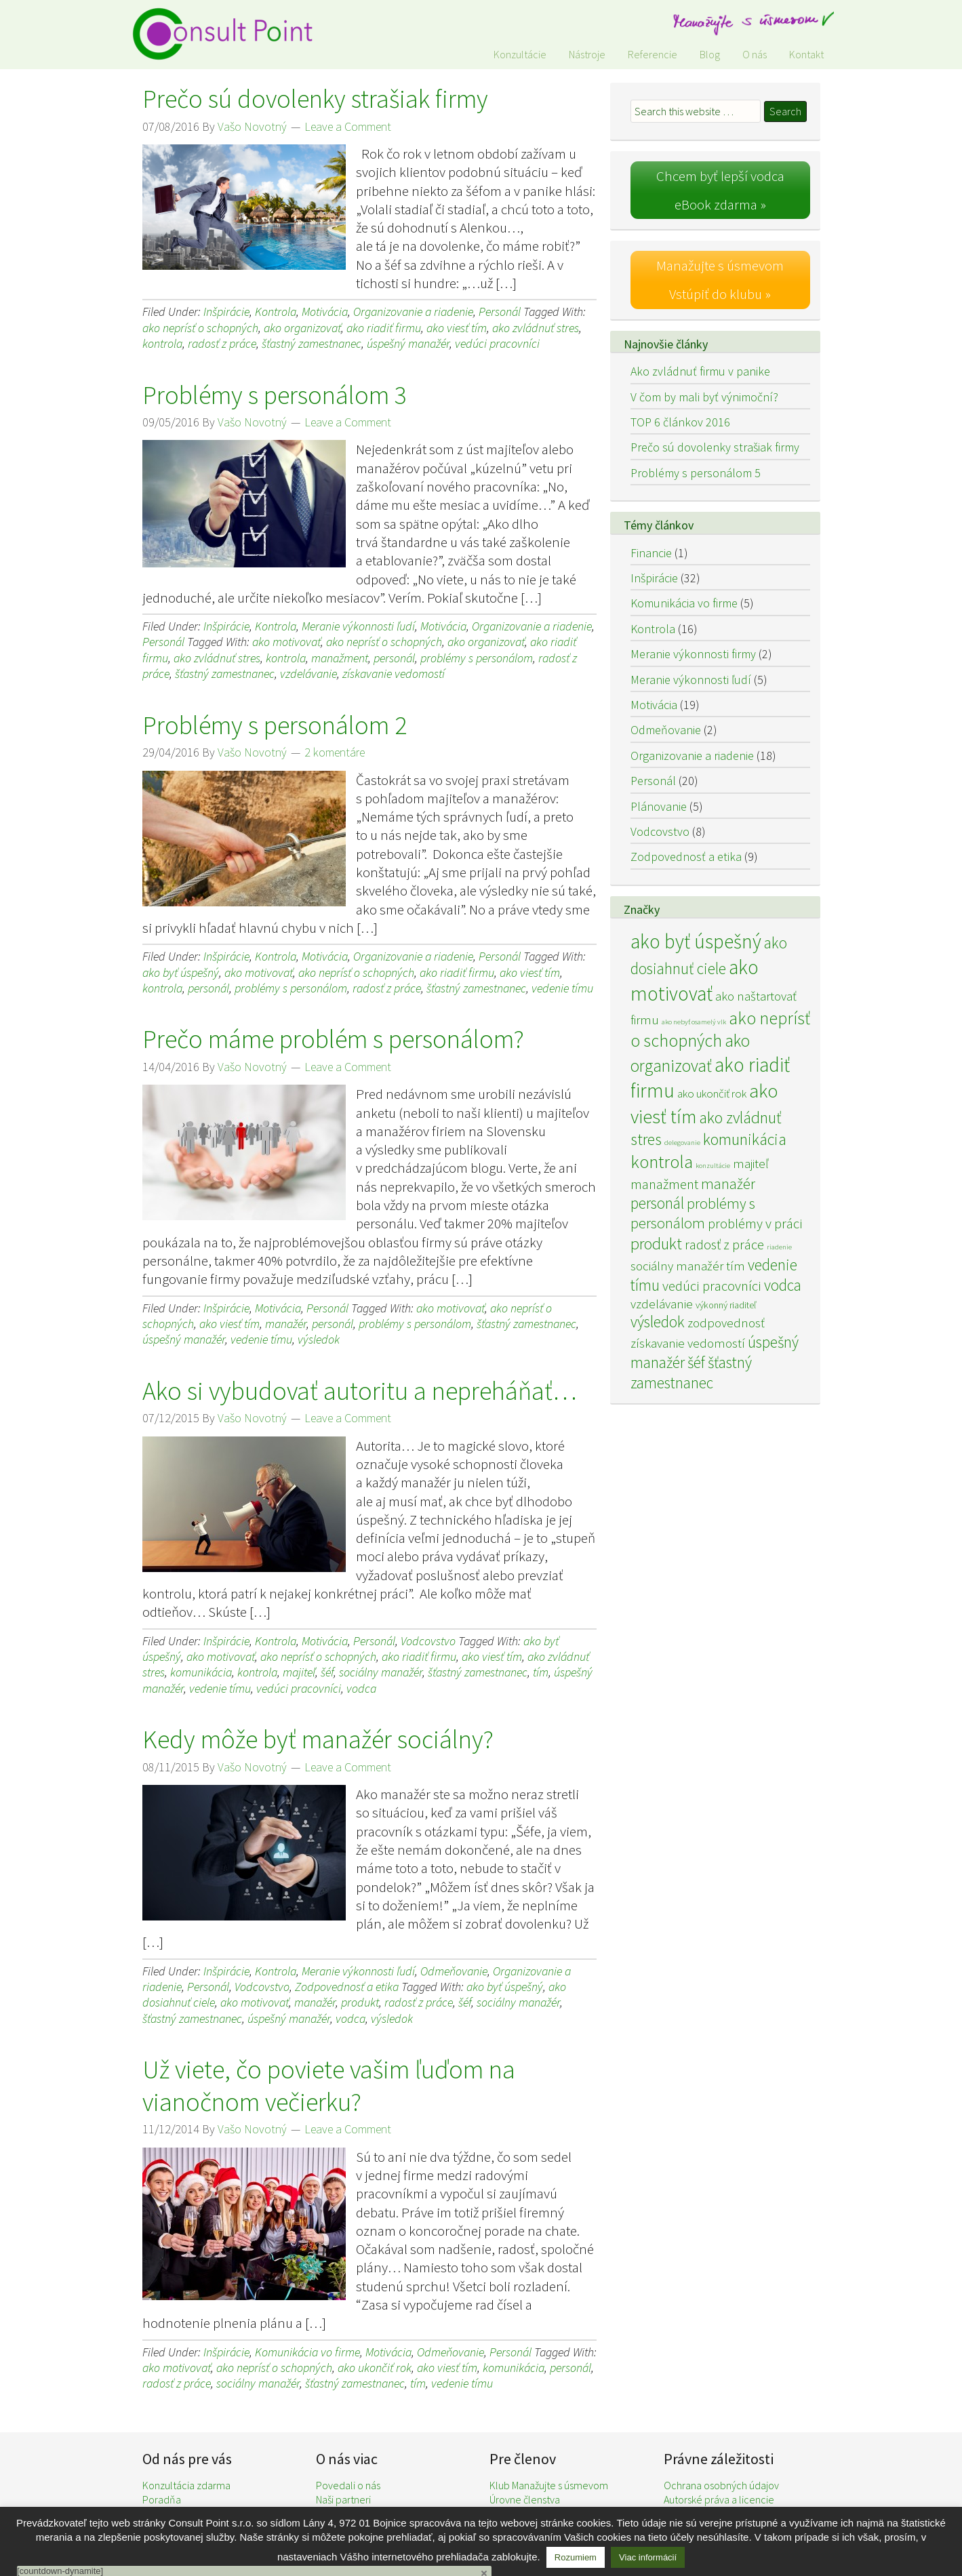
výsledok (319, 1339)
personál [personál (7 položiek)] (657, 1201)
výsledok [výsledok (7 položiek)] (657, 1320)
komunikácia (201, 1672)
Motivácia (325, 311)
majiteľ (299, 1672)
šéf (327, 1672)
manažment (339, 658)
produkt (360, 2002)
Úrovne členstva (524, 2499)
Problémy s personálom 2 (274, 725)
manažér (285, 1323)
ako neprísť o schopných (200, 328)
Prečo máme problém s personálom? (333, 1039)
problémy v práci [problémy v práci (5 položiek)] (755, 1222)
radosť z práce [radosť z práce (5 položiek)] (724, 1243)
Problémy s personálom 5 (695, 471)
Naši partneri (343, 2499)
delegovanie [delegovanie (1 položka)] (682, 1141)
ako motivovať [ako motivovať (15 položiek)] (694, 978)
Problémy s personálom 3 (274, 395)
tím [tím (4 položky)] (735, 1263)
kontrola (162, 343)
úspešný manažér (408, 343)
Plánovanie (658, 804)
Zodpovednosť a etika (347, 1986)
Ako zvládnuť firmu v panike (700, 370)
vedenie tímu (562, 988)
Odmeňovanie (453, 1971)
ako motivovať (286, 641)
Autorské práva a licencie (719, 2499)
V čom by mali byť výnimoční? (704, 395)
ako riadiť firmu (383, 328)
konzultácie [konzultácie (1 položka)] (713, 1163)
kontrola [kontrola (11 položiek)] (661, 1159)
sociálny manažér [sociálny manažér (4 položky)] (676, 1263)
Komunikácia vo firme (307, 2352)
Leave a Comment (347, 126)
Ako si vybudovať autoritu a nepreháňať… (359, 1391)
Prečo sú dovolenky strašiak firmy (315, 99)
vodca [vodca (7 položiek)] (782, 1283)
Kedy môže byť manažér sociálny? (318, 1739)
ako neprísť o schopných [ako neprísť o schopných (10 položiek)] (720, 1027)
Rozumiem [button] (576, 2557)
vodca (361, 1688)
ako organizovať (302, 328)
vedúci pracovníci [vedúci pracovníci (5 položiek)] (711, 1284)
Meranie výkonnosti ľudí (358, 626)
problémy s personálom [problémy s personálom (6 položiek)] (692, 1211)
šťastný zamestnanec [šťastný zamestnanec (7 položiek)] (691, 1371)
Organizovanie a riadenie (413, 311)
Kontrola (275, 311)
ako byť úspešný (180, 972)
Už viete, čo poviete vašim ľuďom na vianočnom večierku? (328, 2085)
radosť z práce (222, 343)
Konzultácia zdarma (186, 2485)
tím (540, 1672)
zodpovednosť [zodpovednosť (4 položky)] (726, 1321)
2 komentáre (334, 752)
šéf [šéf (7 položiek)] (696, 1361)
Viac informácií (648, 2557)
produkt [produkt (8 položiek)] (656, 1242)
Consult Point (230, 34)
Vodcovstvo (428, 1641)
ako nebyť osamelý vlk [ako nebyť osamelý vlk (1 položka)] (694, 1019)
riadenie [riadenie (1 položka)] (779, 1245)
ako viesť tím (456, 328)
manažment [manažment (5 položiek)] (664, 1182)
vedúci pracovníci (497, 343)
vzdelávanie (308, 673)
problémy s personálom (476, 658)
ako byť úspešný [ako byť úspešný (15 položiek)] (695, 939)
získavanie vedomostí (393, 673)
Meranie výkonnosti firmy (693, 652)
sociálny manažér (380, 1672)
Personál (500, 311)
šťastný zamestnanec (311, 343)
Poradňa (161, 2499)
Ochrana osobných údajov (721, 2485)
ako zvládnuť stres (535, 328)
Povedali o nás (348, 2485)
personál (394, 658)
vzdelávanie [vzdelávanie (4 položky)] (661, 1301)
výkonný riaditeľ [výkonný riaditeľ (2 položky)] (726, 1303)
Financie (651, 551)
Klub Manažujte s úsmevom (548, 2485)
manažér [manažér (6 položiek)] (728, 1181)
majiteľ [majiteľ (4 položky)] (750, 1161)
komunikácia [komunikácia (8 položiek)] (744, 1137)
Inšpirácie (226, 311)
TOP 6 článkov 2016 (680, 420)
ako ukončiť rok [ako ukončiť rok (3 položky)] (711, 1092)
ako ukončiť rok (375, 2367)
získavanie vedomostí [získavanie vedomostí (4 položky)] (687, 1341)
